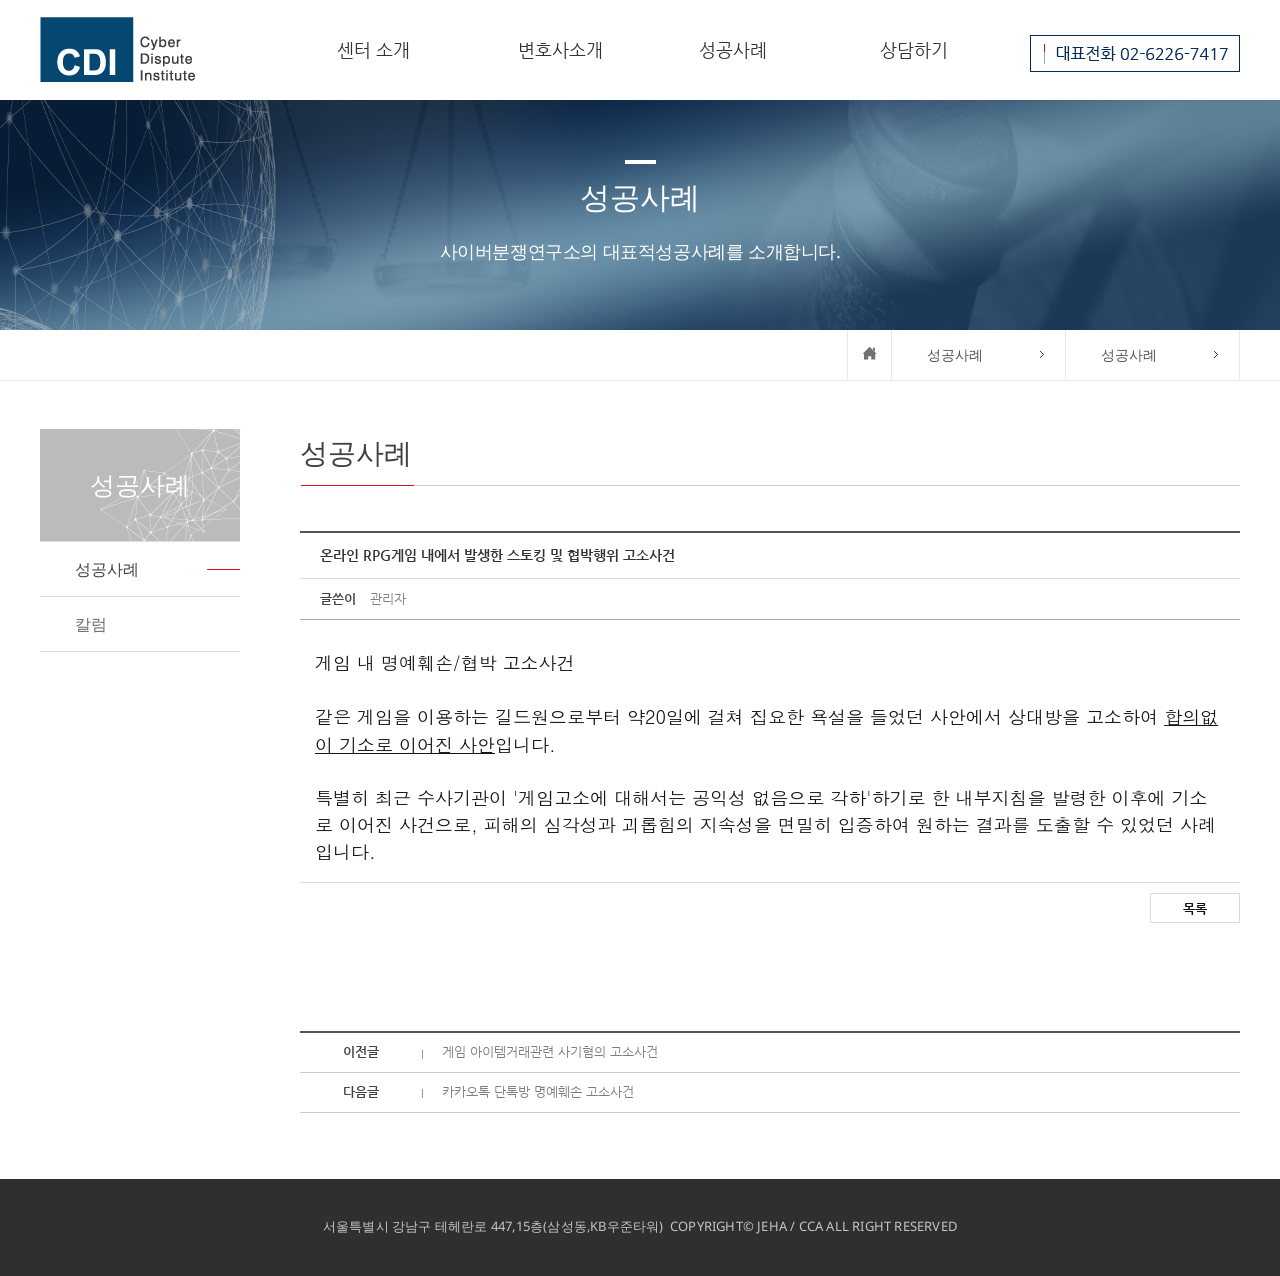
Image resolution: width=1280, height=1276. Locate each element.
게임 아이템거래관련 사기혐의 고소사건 (550, 1051)
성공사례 (733, 49)
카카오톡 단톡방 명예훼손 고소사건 (538, 1091)
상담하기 (914, 49)
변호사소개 (560, 49)
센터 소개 (373, 49)
